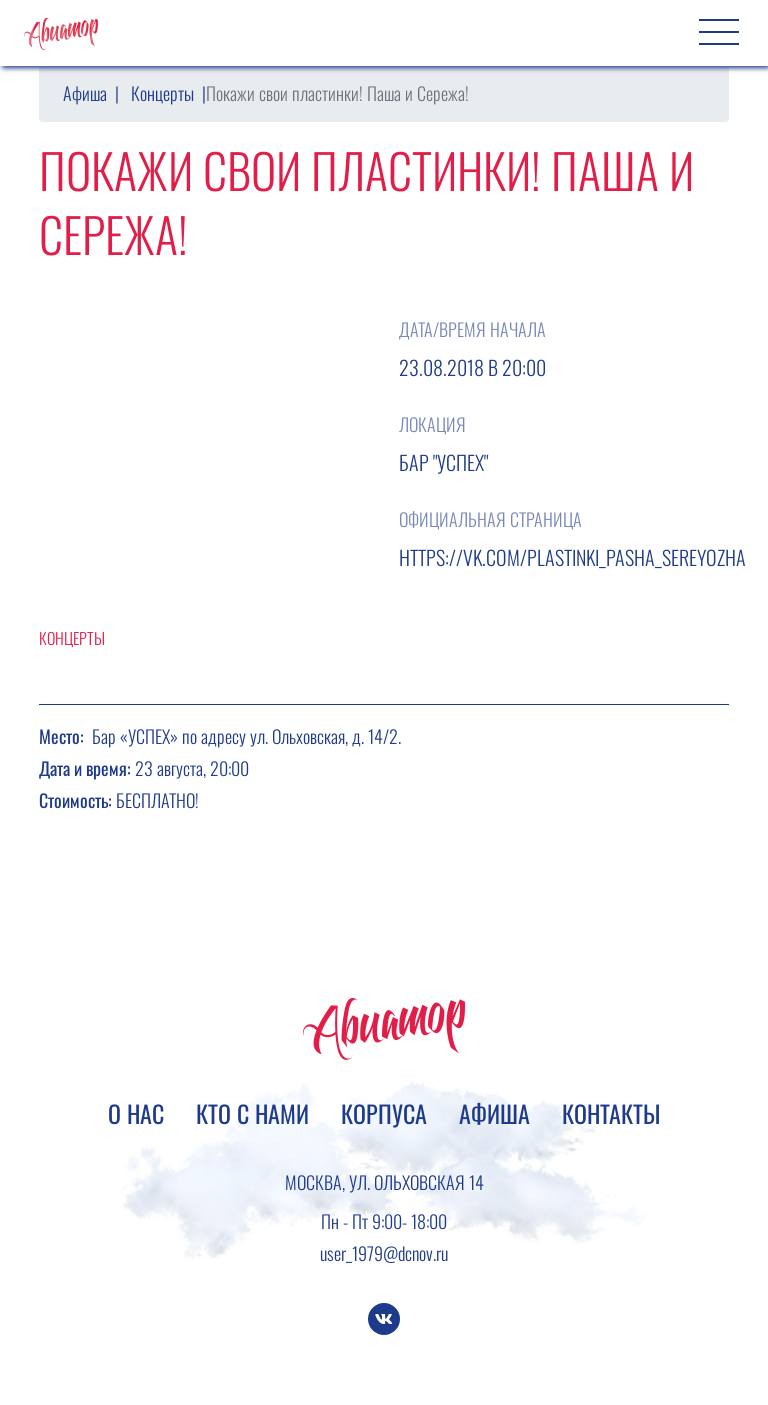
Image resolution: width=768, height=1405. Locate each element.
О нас (136, 1113)
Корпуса (384, 1113)
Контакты (611, 1113)
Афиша (85, 93)
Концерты (162, 93)
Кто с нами (252, 1113)
